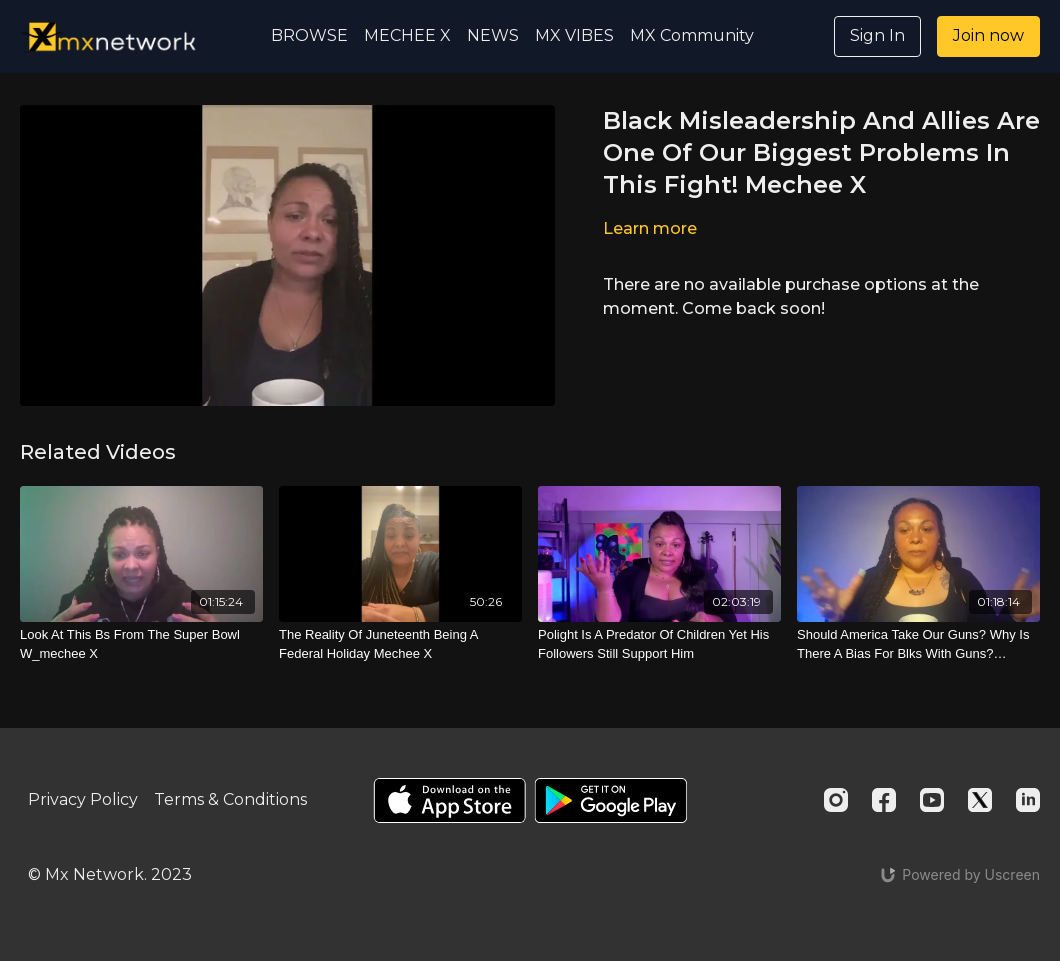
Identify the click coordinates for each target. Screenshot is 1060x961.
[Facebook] (884, 800)
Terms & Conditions (230, 799)
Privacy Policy (83, 799)
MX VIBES (574, 35)
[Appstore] (449, 800)
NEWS (493, 35)
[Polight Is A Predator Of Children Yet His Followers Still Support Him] (659, 644)
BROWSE (309, 35)
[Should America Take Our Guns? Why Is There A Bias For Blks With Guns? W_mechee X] (918, 644)
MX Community (692, 35)
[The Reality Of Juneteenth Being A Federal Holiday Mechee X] (400, 644)
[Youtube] (932, 800)
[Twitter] (980, 800)
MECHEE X (407, 35)
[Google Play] (611, 800)
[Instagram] (836, 800)
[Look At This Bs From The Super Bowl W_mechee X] (141, 644)
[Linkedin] (1028, 800)
